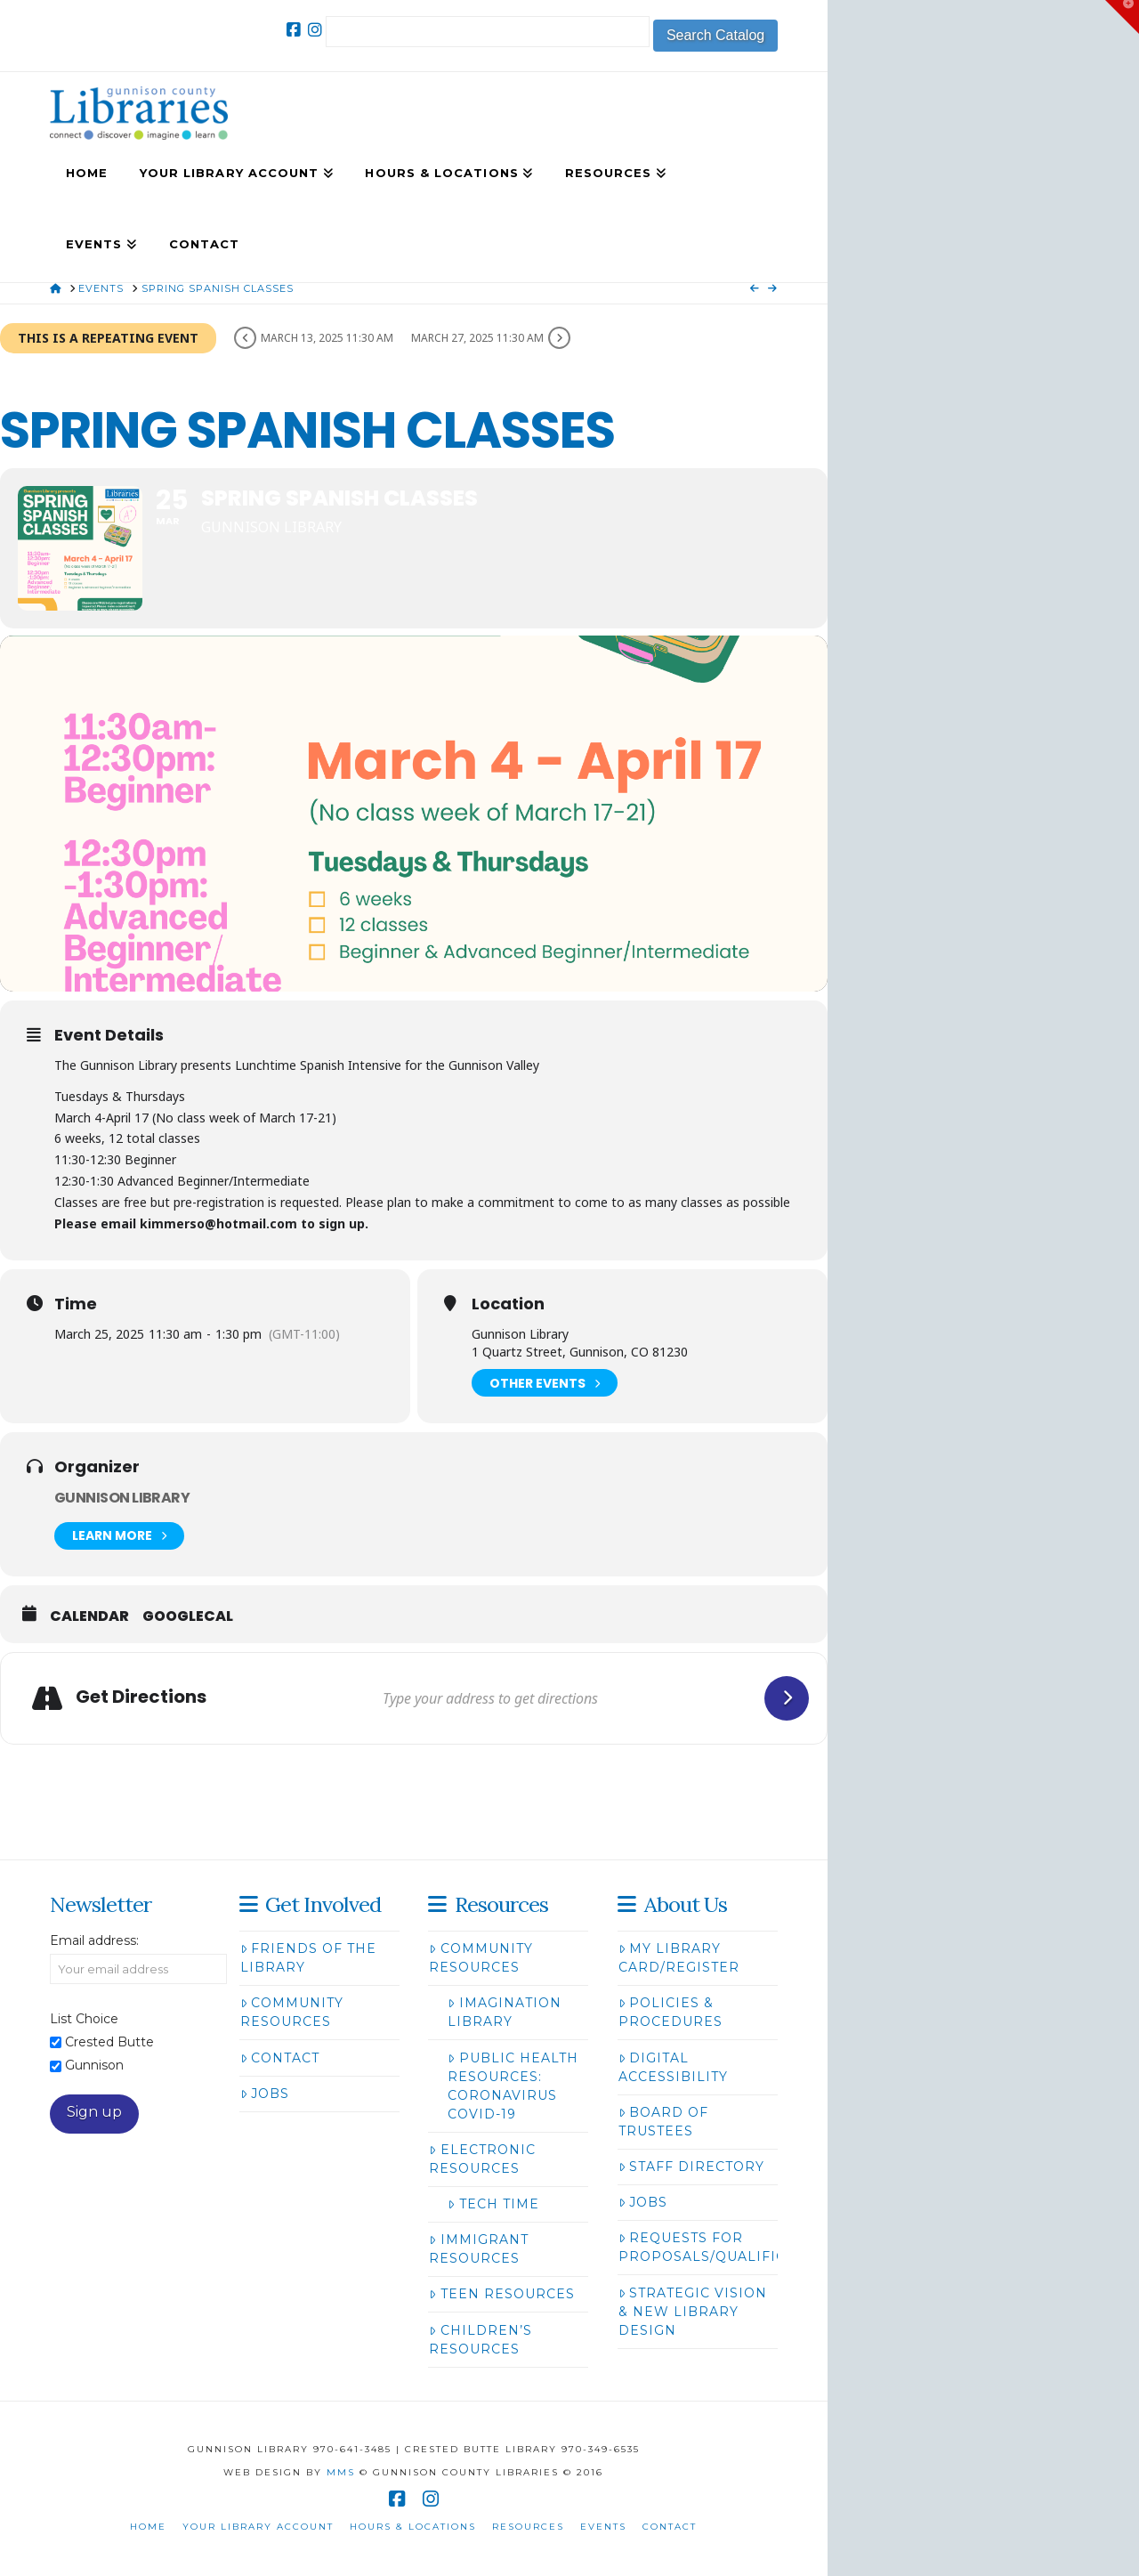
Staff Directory (691, 2167)
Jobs (264, 2094)
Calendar (89, 1616)
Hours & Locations (413, 2526)
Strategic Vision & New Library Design (692, 2311)
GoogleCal (187, 1616)
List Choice (84, 2019)
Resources (528, 2526)
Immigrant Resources (478, 2249)
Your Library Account (258, 2526)
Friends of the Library (308, 1957)
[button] (1122, 17)
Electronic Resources (482, 2159)
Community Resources (291, 2012)
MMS (341, 2472)
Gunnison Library (122, 1497)
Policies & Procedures (670, 2012)
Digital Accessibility (673, 2067)
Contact (279, 2058)
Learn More (119, 1536)
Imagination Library (504, 2012)
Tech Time (493, 2204)
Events (603, 2526)
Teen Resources (501, 2294)
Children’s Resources (480, 2339)
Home (148, 2526)
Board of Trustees (663, 2121)
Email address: (94, 1940)
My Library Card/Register (678, 1957)
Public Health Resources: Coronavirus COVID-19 (513, 2086)
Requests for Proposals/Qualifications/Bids (750, 2247)
